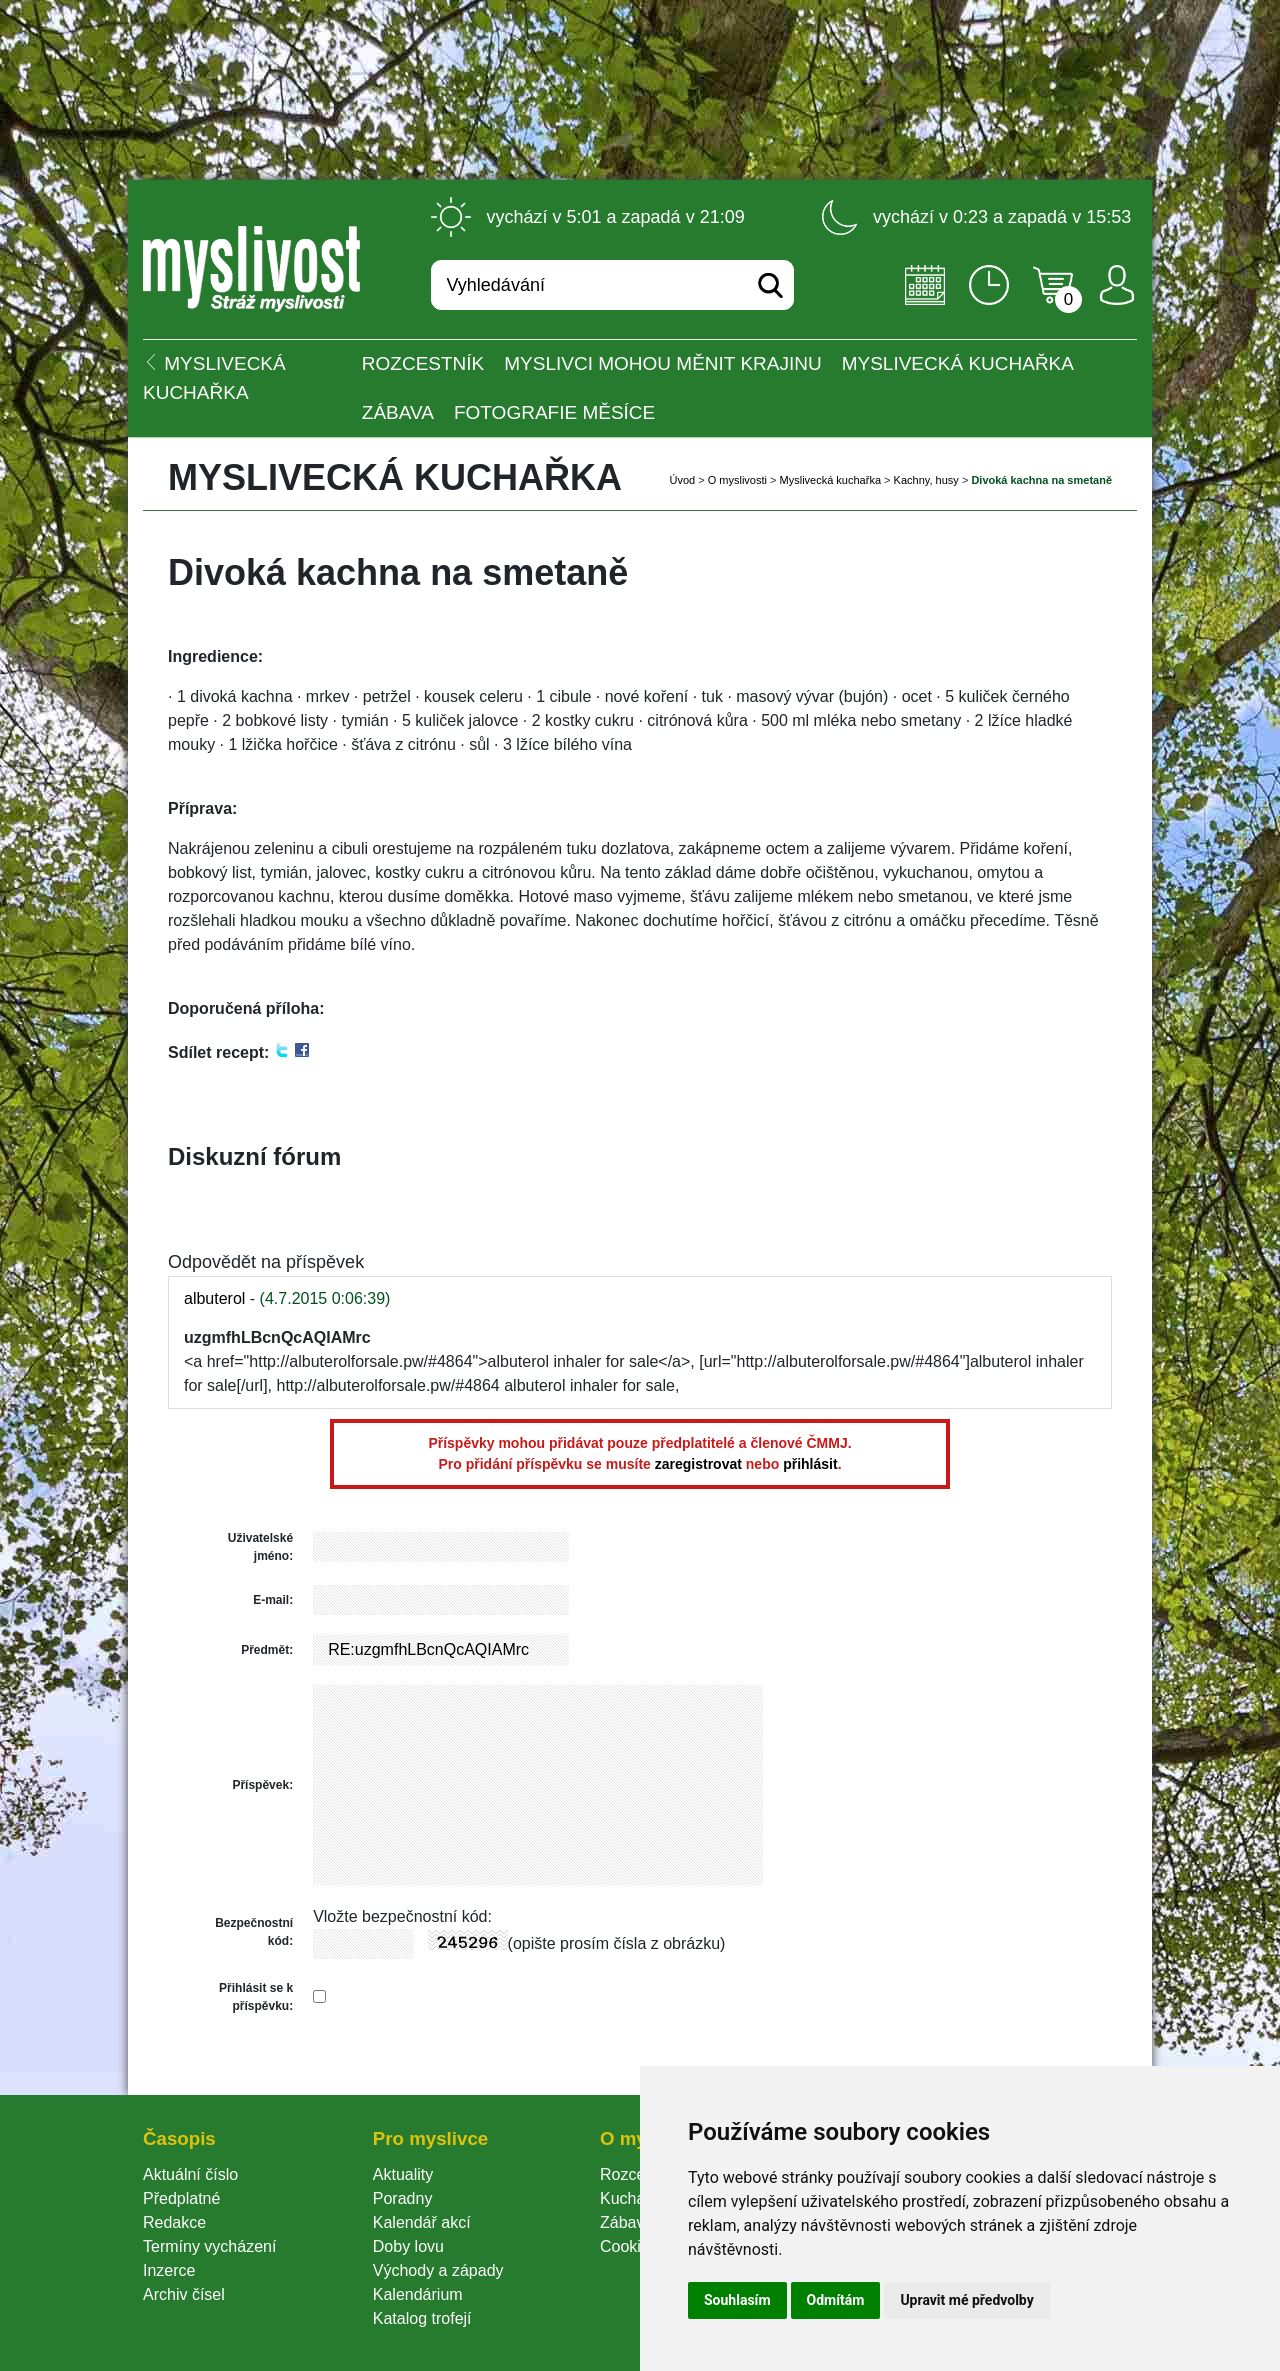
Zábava (398, 412)
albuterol (214, 1298)
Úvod (682, 480)
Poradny (403, 2198)
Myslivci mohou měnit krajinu (662, 363)
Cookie (629, 2246)
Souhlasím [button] (737, 2300)
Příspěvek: (262, 1785)
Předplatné (181, 2198)
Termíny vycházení (209, 2246)
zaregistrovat (698, 1464)
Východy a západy (438, 2270)
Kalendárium (418, 2294)
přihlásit (810, 1464)
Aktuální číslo (190, 2174)
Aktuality (403, 2174)
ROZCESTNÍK (423, 363)
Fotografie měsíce (554, 412)
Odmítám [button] (836, 2300)
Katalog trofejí (422, 2318)
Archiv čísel (184, 2294)
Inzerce (169, 2270)
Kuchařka (634, 2198)
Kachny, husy (926, 480)
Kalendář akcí (422, 2222)
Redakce (174, 2222)
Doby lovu (408, 2246)
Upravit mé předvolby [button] (966, 2300)
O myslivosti (737, 480)
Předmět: (267, 1650)
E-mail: (273, 1600)
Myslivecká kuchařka (958, 363)
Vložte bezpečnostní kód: (402, 1916)
